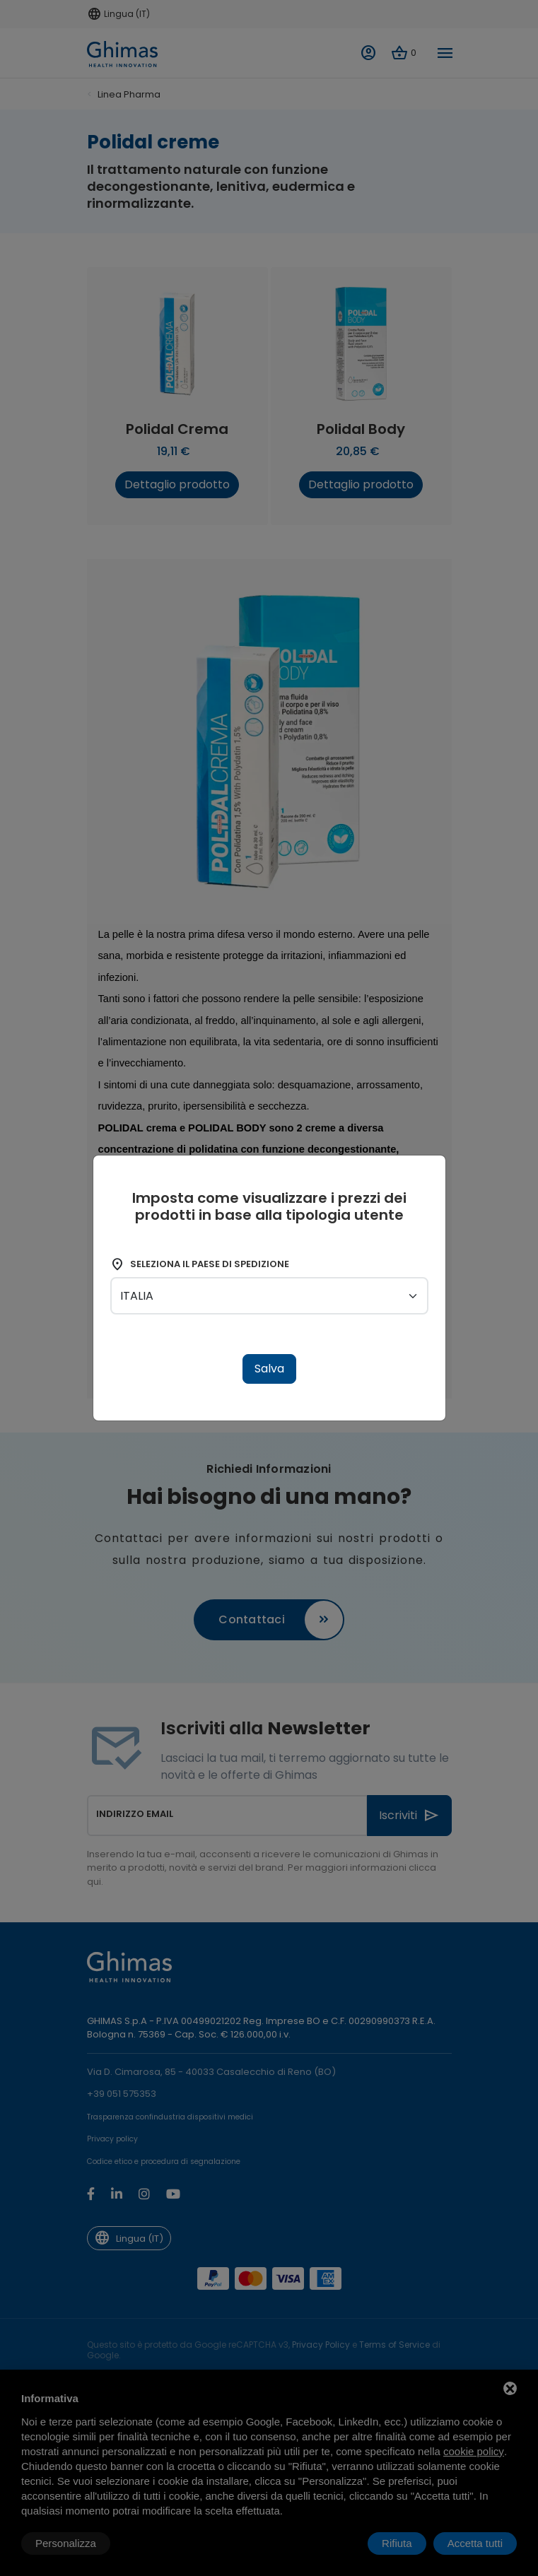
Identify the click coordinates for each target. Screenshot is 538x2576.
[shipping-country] (269, 1296)
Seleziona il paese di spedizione (199, 1264)
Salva (269, 1368)
